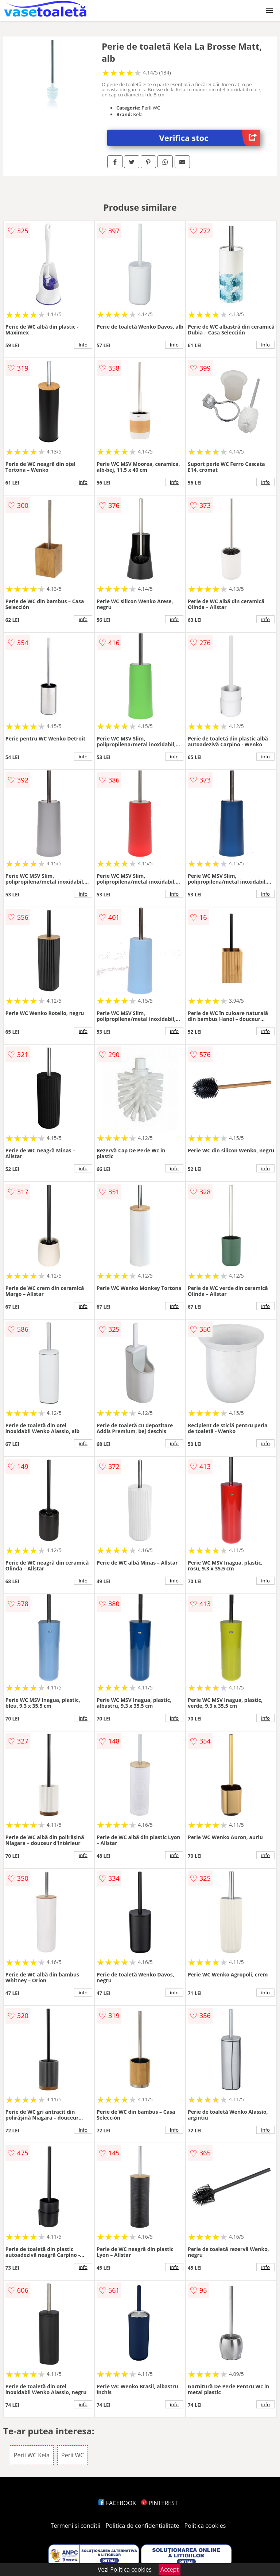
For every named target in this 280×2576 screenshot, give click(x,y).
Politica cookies (205, 2526)
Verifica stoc (210, 138)
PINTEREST (159, 2503)
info (83, 344)
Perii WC (72, 2455)
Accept (169, 2569)
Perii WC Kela (32, 2455)
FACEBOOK (117, 2503)
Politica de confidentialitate (142, 2526)
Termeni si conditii (76, 2526)
